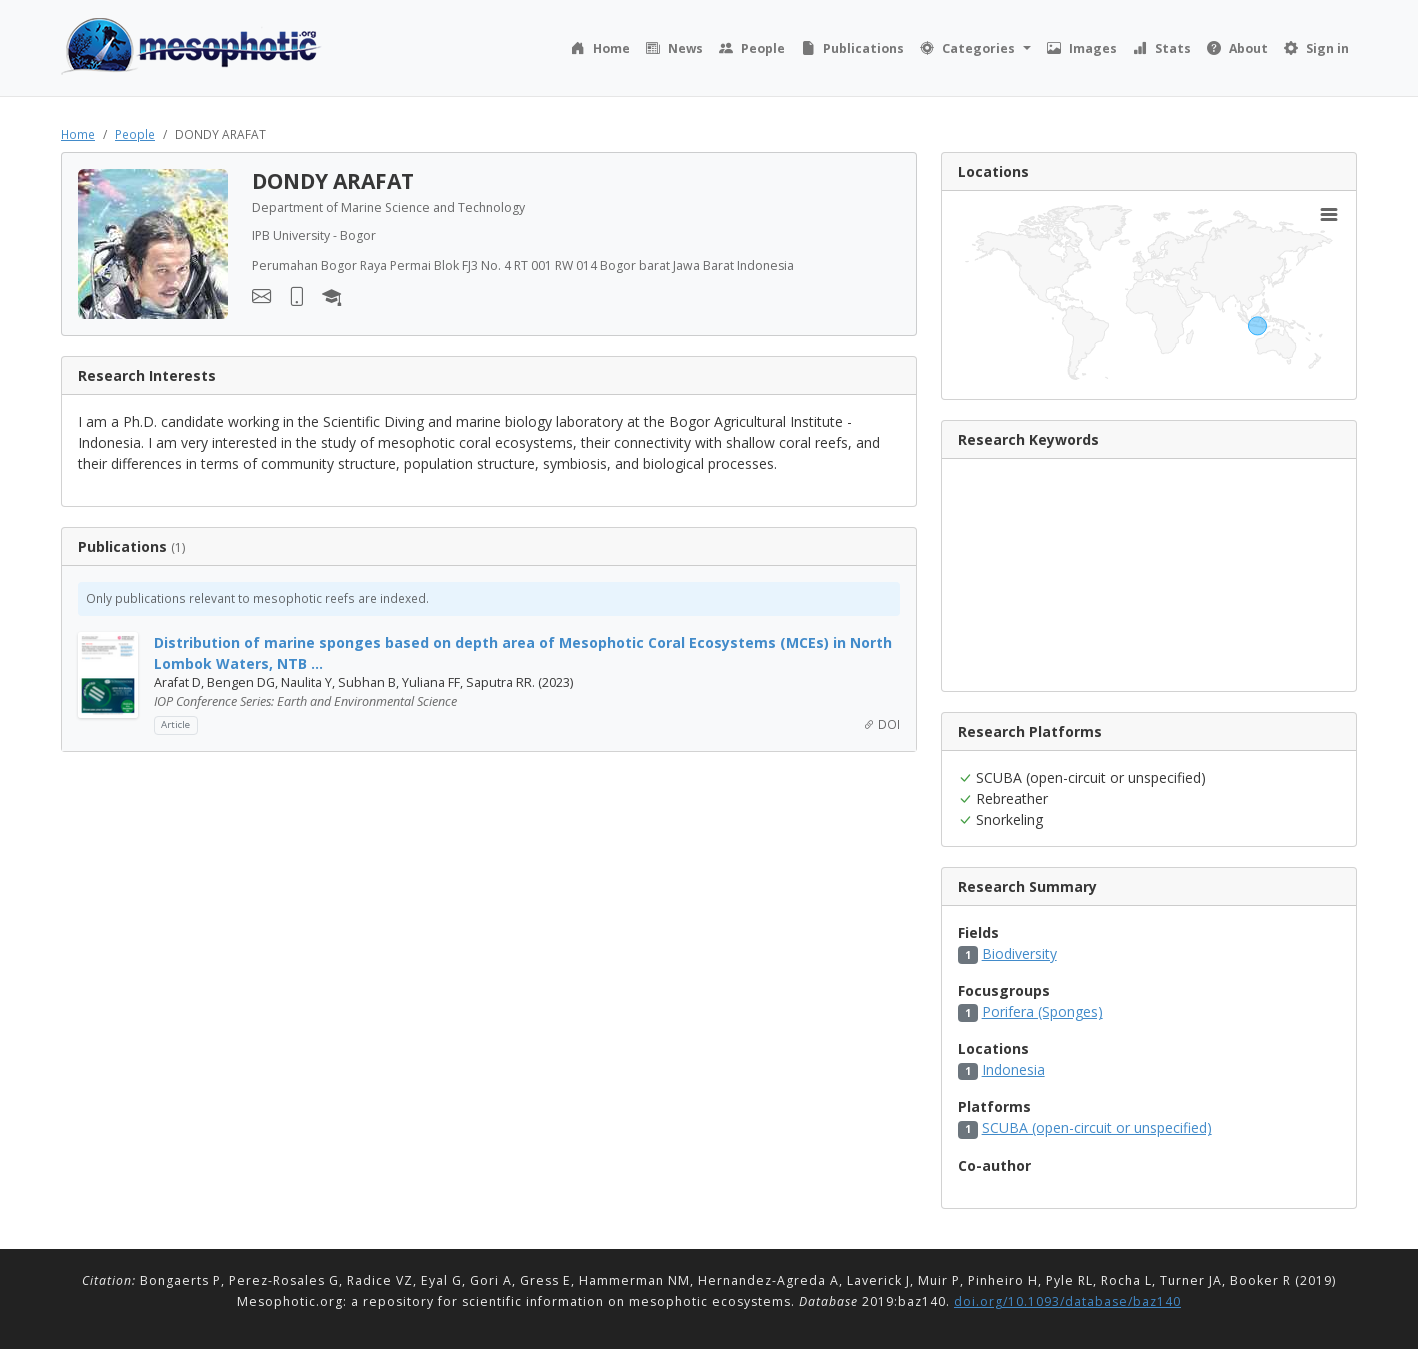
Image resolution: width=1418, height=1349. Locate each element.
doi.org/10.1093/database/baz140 (1067, 1301)
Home (78, 134)
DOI (881, 724)
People (135, 134)
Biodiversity (1019, 953)
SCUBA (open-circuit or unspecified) (1097, 1127)
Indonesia (1013, 1069)
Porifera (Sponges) (1042, 1011)
